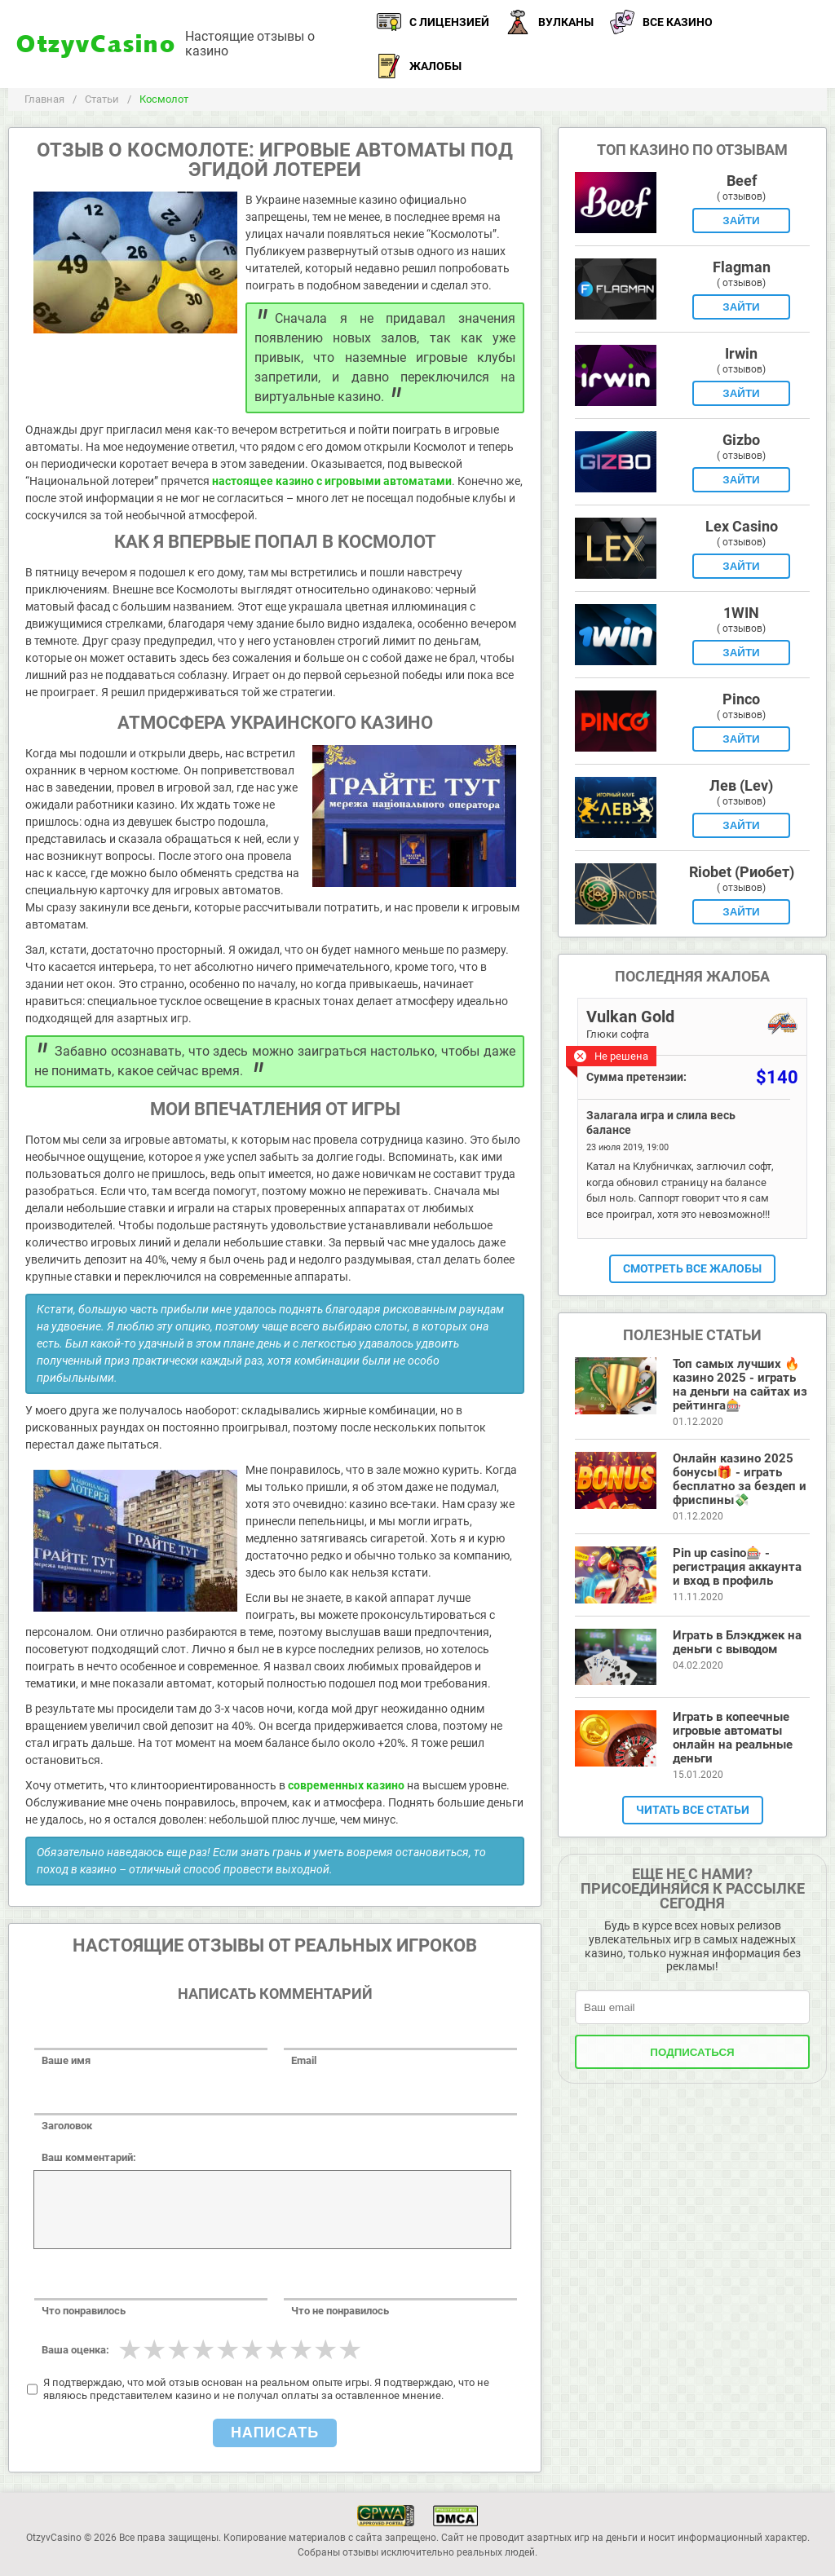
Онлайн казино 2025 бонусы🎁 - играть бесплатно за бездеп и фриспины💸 (739, 1479)
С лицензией (433, 22)
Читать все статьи (692, 1809)
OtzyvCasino (96, 44)
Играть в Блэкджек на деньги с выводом (737, 1642)
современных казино (346, 1785)
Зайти (740, 220)
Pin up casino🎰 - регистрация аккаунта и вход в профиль (737, 1567)
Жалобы (419, 66)
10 (350, 2349)
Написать (275, 2432)
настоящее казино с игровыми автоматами (332, 480)
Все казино (661, 22)
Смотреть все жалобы (692, 1268)
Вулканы (550, 22)
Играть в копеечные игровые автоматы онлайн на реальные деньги (733, 1737)
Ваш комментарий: (89, 2157)
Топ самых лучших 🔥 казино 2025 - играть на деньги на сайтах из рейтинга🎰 (740, 1384)
